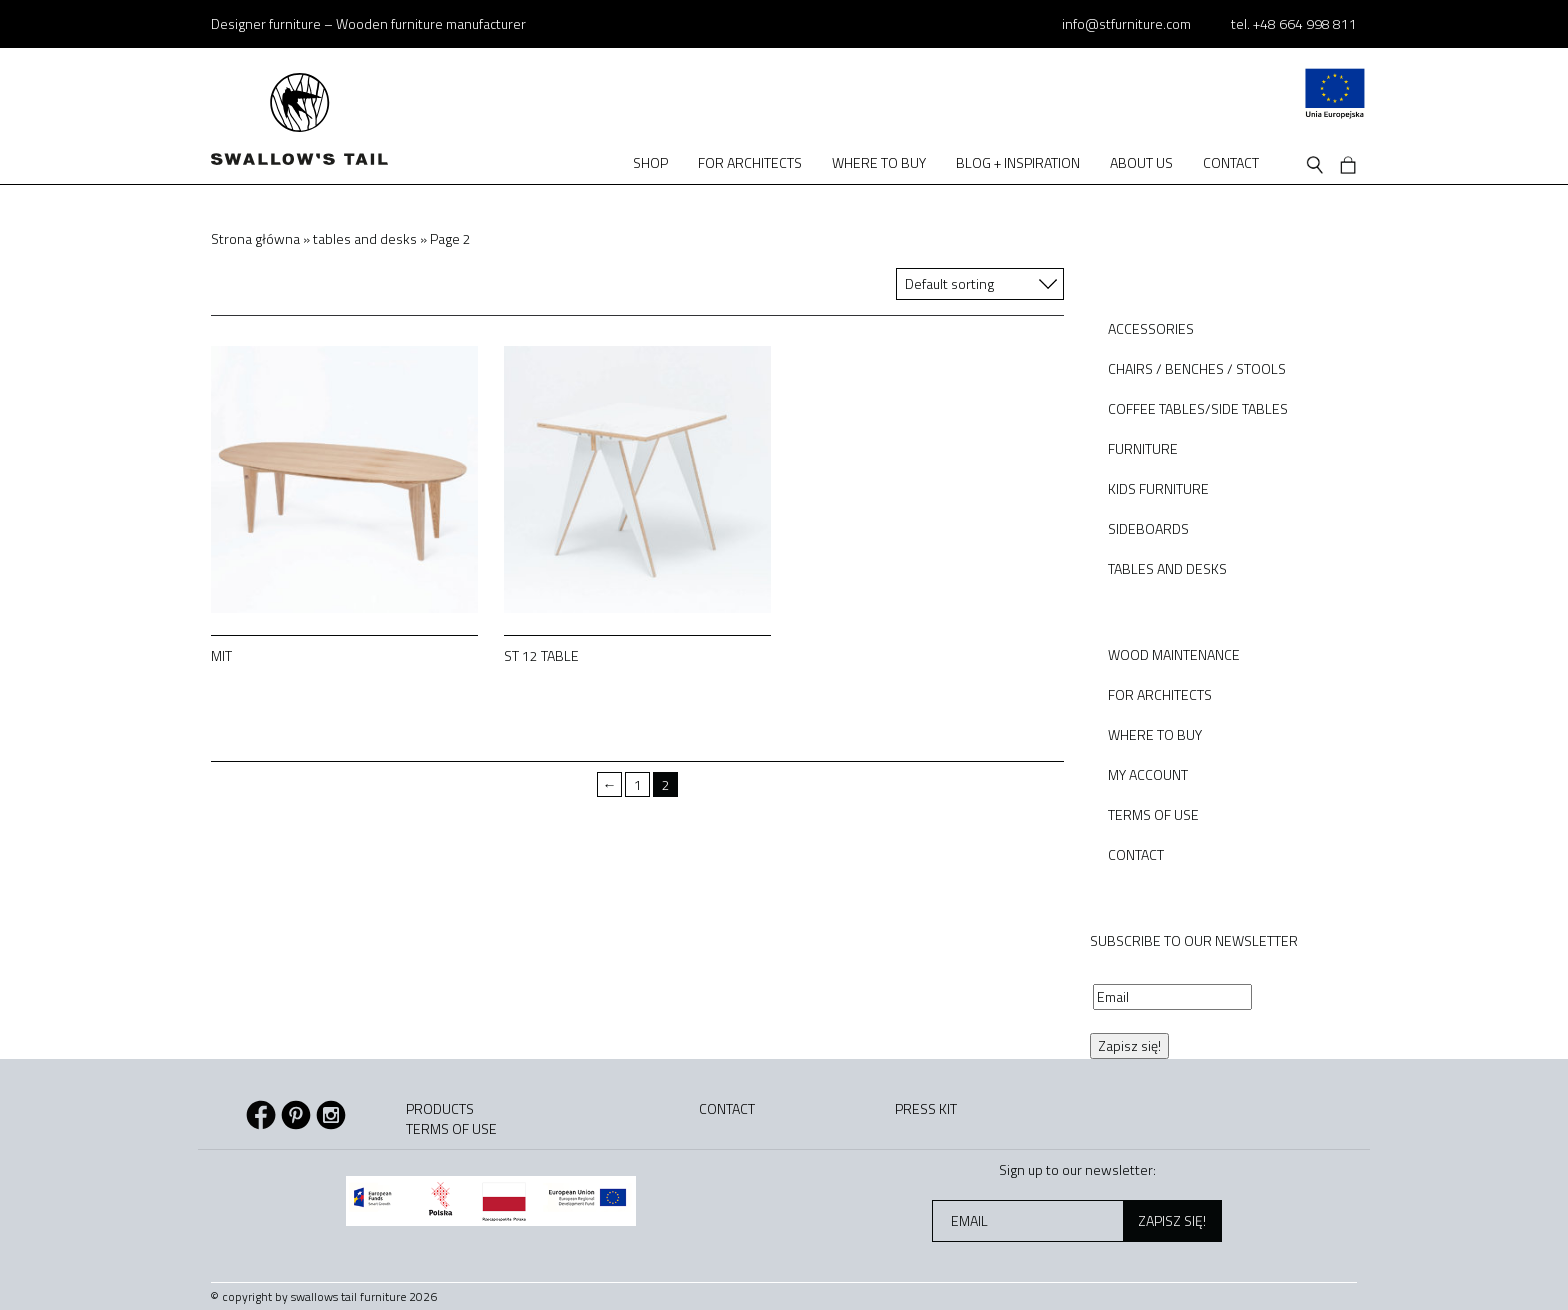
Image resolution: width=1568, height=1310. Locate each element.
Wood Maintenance (1174, 654)
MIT (221, 655)
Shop (650, 162)
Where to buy (879, 162)
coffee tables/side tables (1198, 408)
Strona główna (255, 238)
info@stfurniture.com (1126, 23)
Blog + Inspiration (1018, 162)
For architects (750, 162)
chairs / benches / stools (1197, 368)
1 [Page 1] (638, 784)
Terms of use (1153, 814)
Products (440, 1108)
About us (1141, 162)
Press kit (926, 1108)
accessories (1151, 328)
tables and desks (365, 238)
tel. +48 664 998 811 (1294, 23)
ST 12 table (541, 655)
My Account (1148, 774)
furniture (1143, 448)
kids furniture (1158, 488)
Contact (1231, 162)
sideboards (1148, 528)
